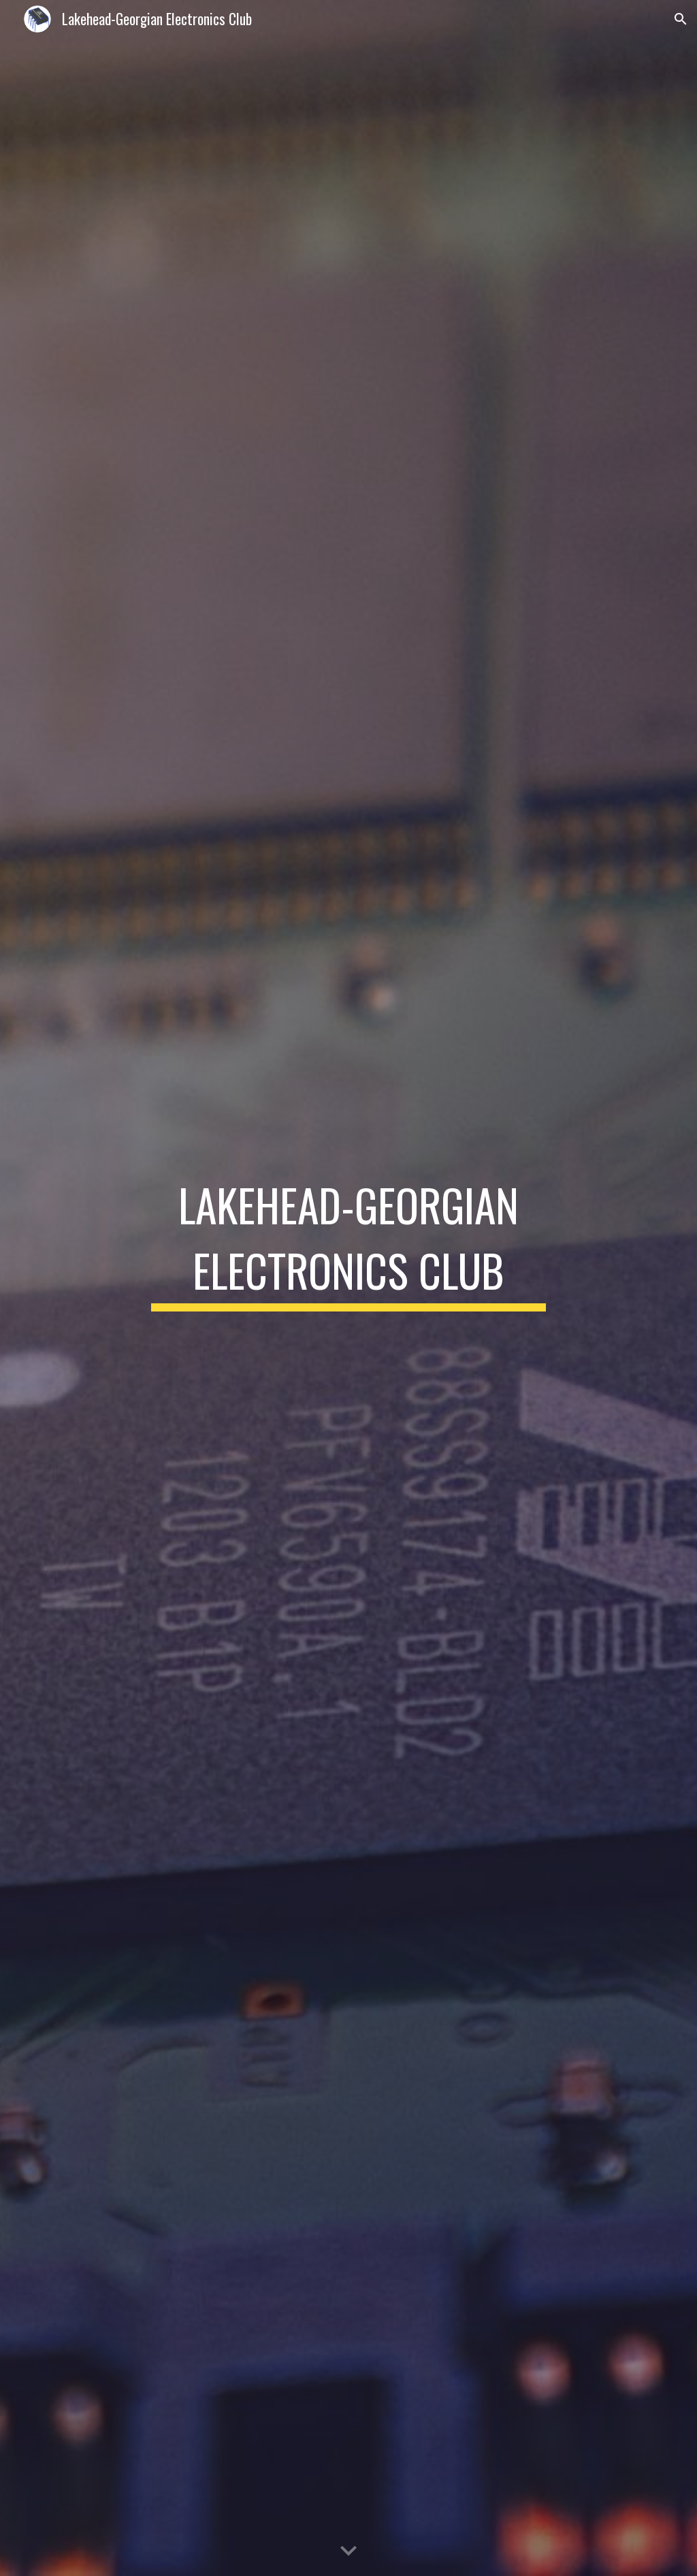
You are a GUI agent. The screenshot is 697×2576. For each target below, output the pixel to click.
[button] (680, 19)
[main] (348, 1288)
